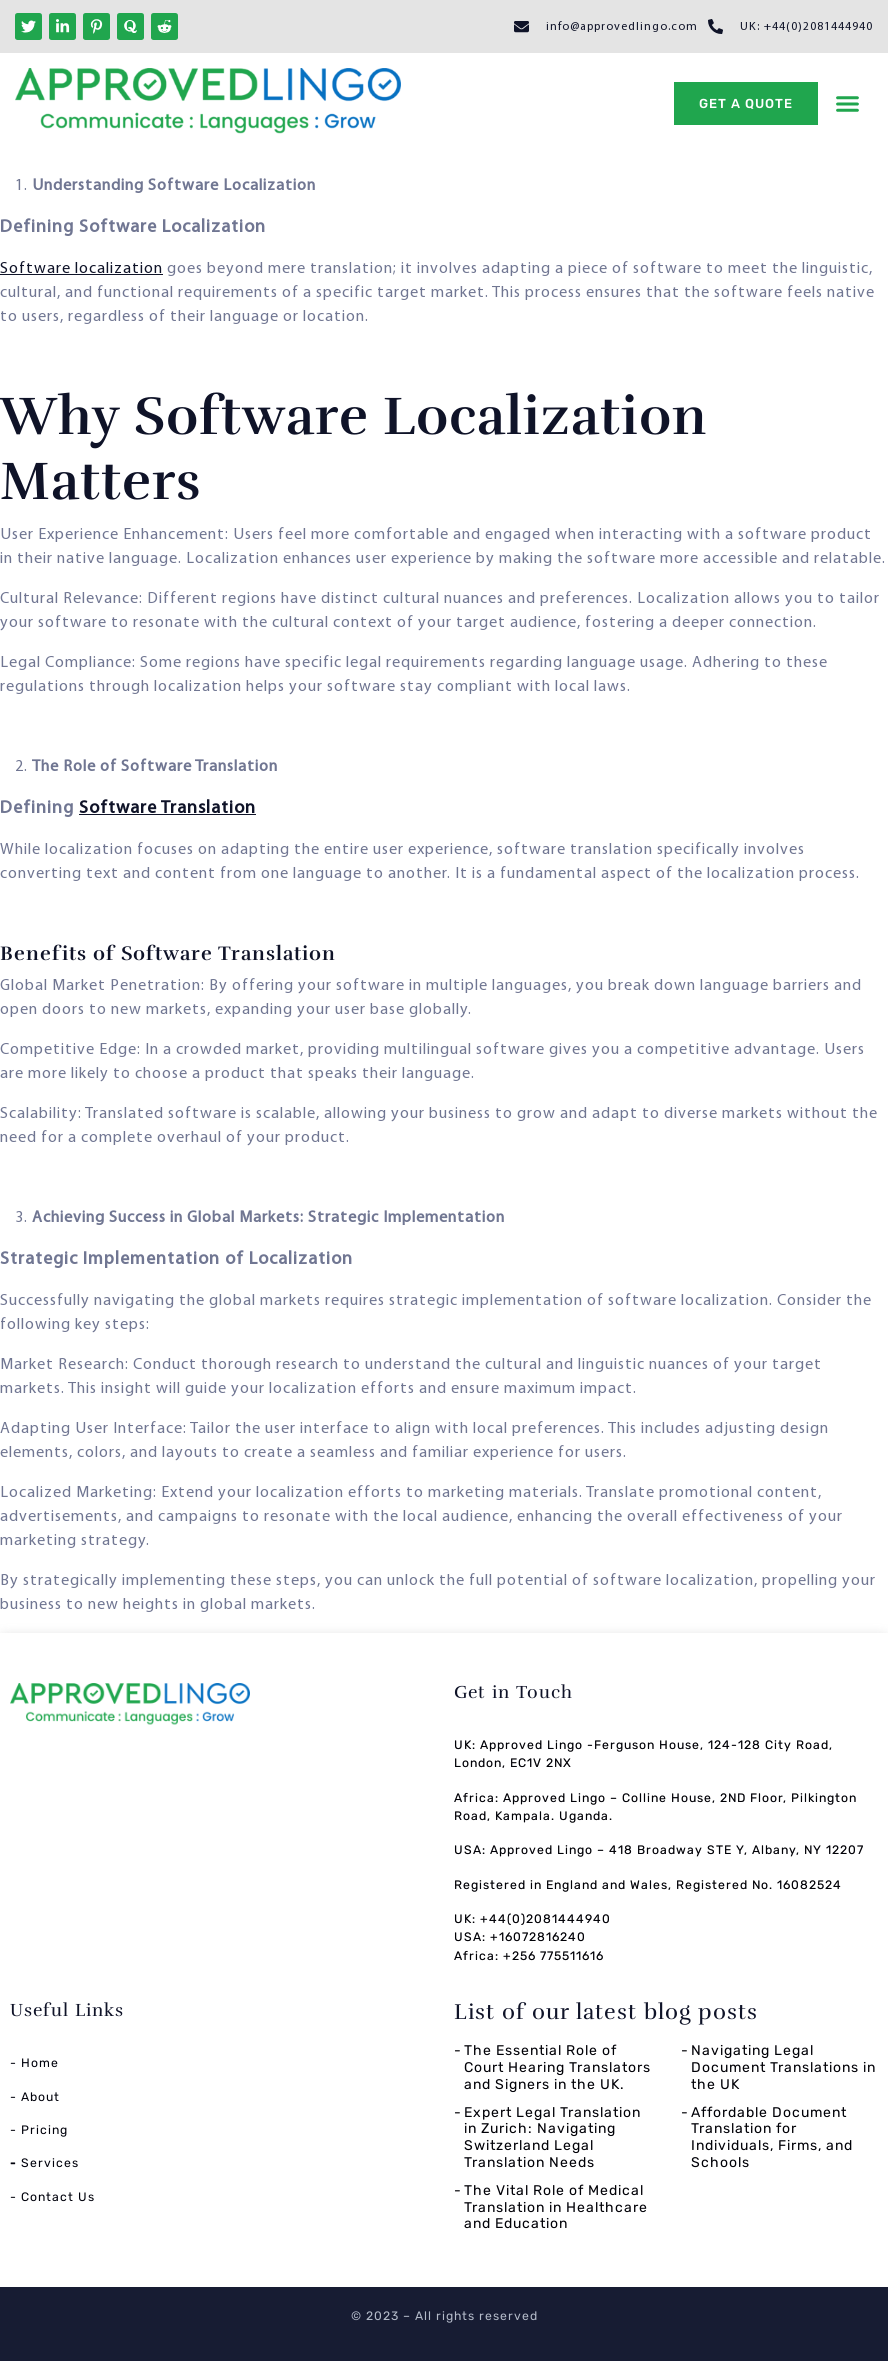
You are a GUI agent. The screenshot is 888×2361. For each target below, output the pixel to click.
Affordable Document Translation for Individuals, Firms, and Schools (772, 2137)
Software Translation (167, 808)
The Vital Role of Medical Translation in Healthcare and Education (556, 2207)
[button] (847, 104)
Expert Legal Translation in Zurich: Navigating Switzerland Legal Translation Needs (552, 2137)
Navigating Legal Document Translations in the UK (783, 2067)
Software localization (81, 269)
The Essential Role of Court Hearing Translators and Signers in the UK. (557, 2067)
